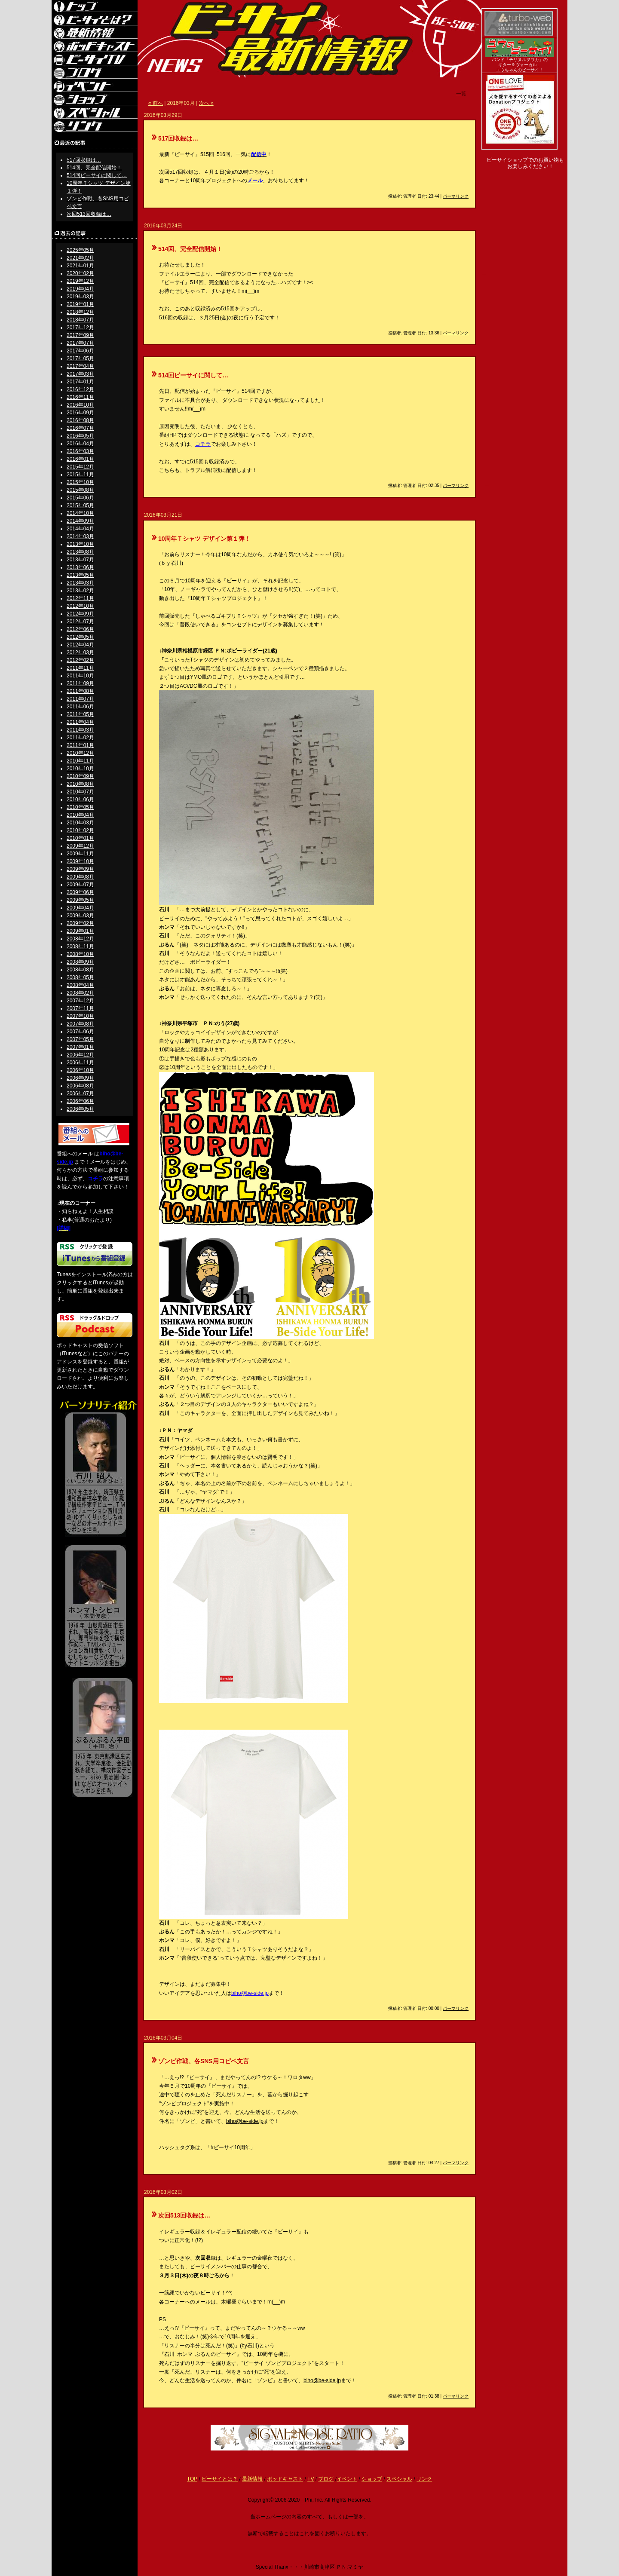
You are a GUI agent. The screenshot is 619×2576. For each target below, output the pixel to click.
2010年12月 (80, 753)
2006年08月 (80, 1086)
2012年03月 (80, 652)
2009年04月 (80, 908)
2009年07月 (80, 885)
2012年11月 (80, 598)
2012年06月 (80, 629)
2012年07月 (80, 622)
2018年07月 (80, 320)
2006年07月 (80, 1093)
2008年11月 (80, 946)
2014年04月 (80, 529)
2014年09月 (80, 521)
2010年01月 (80, 838)
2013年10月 (80, 544)
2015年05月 (80, 505)
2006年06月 (80, 1101)
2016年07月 (80, 428)
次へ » (206, 103)
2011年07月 (80, 699)
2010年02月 (80, 830)
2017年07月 (80, 343)
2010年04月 (80, 815)
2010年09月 (80, 776)
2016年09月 (80, 413)
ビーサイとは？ (220, 2479)
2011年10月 (80, 676)
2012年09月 (80, 614)
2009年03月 (80, 916)
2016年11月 (80, 397)
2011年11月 (80, 668)
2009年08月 (80, 877)
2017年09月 (80, 335)
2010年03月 (80, 823)
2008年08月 (80, 970)
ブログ (326, 2479)
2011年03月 (80, 730)
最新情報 (252, 2479)
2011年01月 (80, 745)
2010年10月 (80, 769)
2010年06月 (80, 799)
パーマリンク (456, 196)
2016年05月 (80, 436)
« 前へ (155, 103)
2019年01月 (80, 304)
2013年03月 (80, 583)
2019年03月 (80, 297)
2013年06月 (80, 567)
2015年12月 (80, 467)
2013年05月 (80, 575)
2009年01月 (80, 931)
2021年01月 (80, 266)
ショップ (372, 2479)
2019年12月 (80, 281)
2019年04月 (80, 289)
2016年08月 (80, 420)
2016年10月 (80, 405)
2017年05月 (80, 358)
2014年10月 (80, 513)
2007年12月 (80, 1001)
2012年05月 (80, 637)
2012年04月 (80, 645)
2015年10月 (80, 482)
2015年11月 (80, 475)
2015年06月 (80, 498)
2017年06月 (80, 351)
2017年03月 (80, 374)
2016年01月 (80, 459)
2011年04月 (80, 722)
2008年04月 (80, 985)
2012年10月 (80, 606)
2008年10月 (80, 954)
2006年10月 (80, 1070)
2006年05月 (80, 1109)
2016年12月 (80, 389)
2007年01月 (80, 1047)
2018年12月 (80, 312)
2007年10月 (80, 1016)
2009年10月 (80, 861)
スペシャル (399, 2479)
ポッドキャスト (285, 2479)
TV (310, 2479)
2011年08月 (80, 691)
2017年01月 (80, 382)
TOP (192, 2479)
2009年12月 (80, 846)
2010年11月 (80, 761)
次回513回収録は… (89, 214)
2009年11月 (80, 854)
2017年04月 (80, 366)
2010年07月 (80, 792)
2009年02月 (80, 923)
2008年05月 (80, 977)
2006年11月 (80, 1063)
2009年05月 (80, 900)
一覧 (461, 94)
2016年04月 (80, 444)
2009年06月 (80, 892)
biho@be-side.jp (250, 1993)
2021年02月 (80, 258)
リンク (424, 2479)
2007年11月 (80, 1008)
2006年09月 (80, 1078)
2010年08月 (80, 784)
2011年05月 (80, 714)
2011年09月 (80, 683)
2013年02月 (80, 591)
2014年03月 (80, 536)
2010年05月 (80, 807)
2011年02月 (80, 738)
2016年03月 (80, 451)
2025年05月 (80, 250)
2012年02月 (80, 660)
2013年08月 (80, 552)
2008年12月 (80, 939)
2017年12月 (80, 328)
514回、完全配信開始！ (94, 168)
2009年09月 (80, 869)
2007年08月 (80, 1024)
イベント (347, 2479)
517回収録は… (84, 160)
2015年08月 (80, 490)
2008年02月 (80, 993)
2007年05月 (80, 1039)
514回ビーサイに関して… (97, 175)
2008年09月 (80, 962)
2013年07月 (80, 560)
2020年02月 (80, 273)
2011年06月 (80, 707)
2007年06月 (80, 1032)
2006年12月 (80, 1055)
